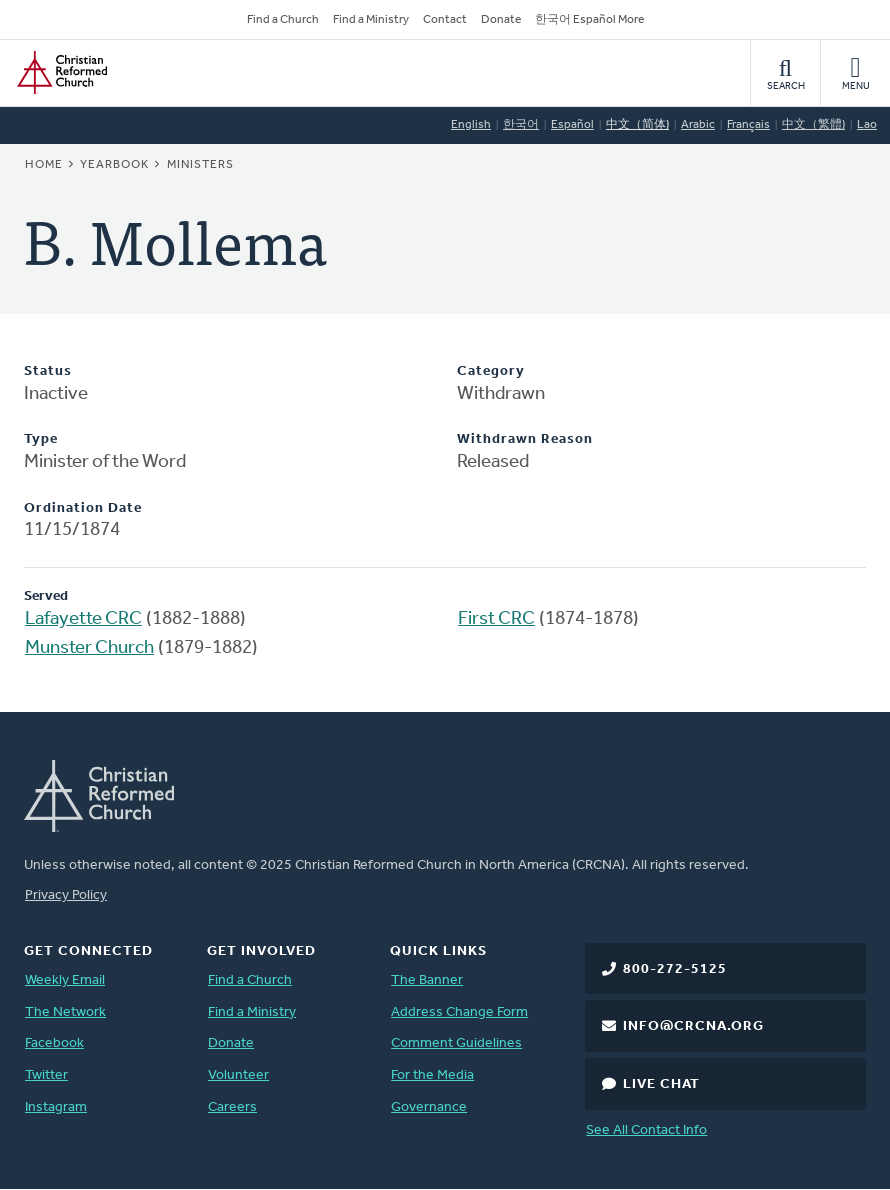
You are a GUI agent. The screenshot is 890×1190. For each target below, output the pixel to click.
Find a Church (283, 20)
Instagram (56, 1107)
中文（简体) (637, 125)
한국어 (521, 125)
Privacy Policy (66, 895)
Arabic (698, 125)
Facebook (54, 1043)
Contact (445, 20)
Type (41, 439)
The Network (65, 1012)
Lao (867, 125)
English (471, 125)
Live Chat (661, 1084)
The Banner (427, 980)
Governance (429, 1107)
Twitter (46, 1075)
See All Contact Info (646, 1130)
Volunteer (238, 1075)
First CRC (496, 619)
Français (748, 125)
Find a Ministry (371, 20)
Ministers (200, 165)
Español (572, 125)
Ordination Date (83, 508)
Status (48, 371)
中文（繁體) (813, 125)
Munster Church (89, 648)
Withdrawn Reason (525, 439)
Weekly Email (65, 980)
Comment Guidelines (456, 1043)
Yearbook (114, 165)
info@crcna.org (693, 1026)
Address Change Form (459, 1012)
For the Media (432, 1075)
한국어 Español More (589, 20)
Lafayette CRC (83, 619)
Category (491, 371)
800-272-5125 (675, 969)
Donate (501, 20)
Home (44, 165)
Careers (232, 1107)
